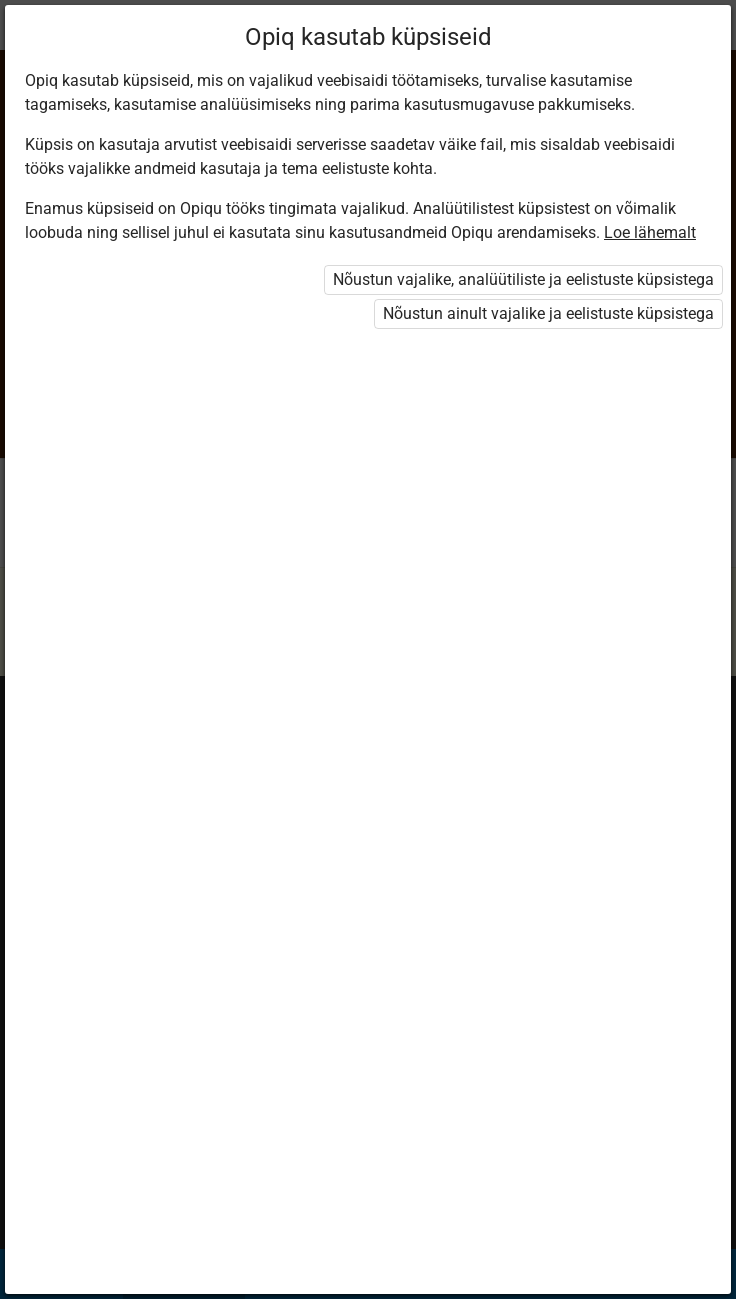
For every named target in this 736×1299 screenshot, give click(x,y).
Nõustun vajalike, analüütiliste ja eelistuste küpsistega (523, 279)
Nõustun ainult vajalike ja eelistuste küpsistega (548, 313)
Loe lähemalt (650, 232)
